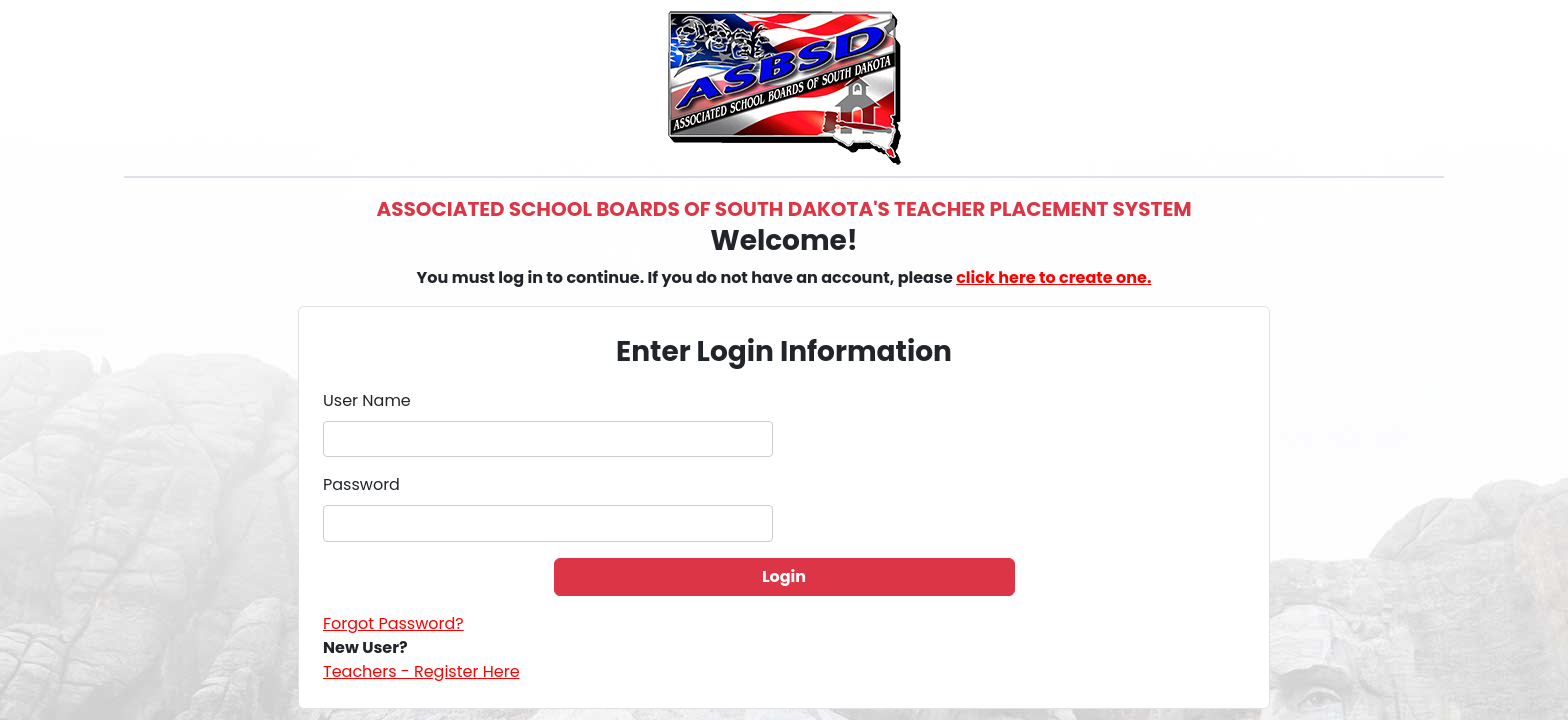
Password (361, 484)
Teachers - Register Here (421, 671)
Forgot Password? (393, 623)
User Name (367, 400)
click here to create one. (1053, 277)
